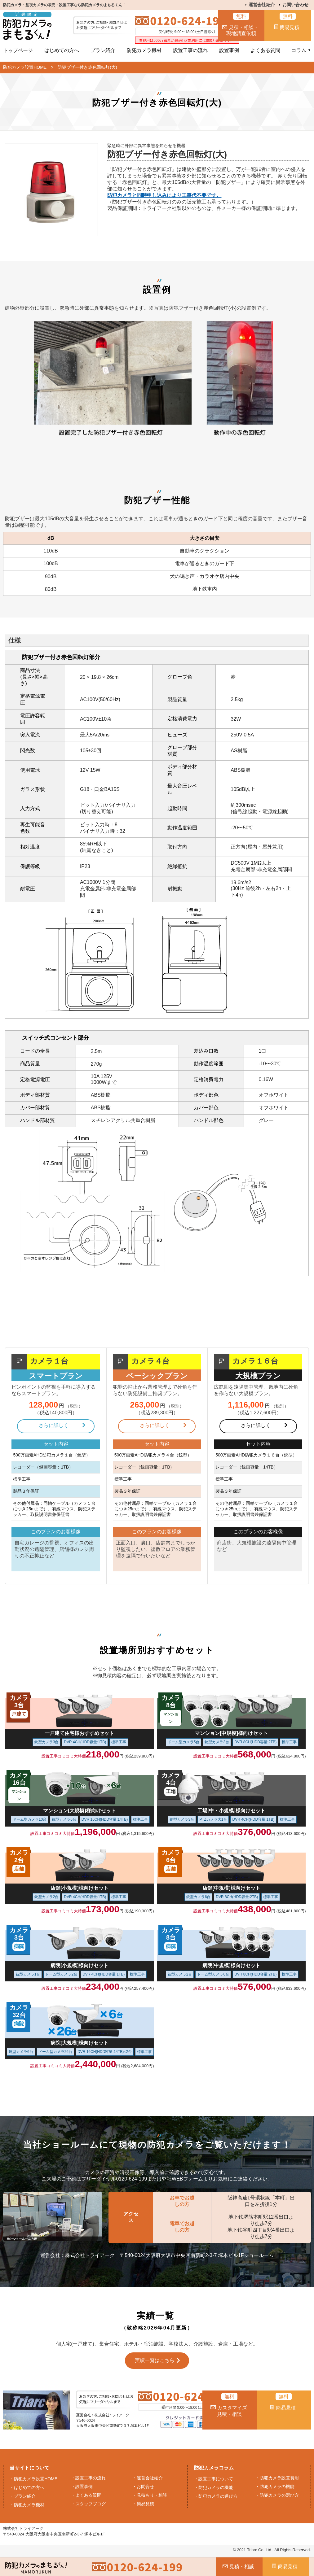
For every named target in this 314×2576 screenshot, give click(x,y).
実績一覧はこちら (155, 2360)
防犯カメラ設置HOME (24, 67)
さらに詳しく (54, 1425)
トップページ (18, 50)
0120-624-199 (188, 20)
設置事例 (229, 50)
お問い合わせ (295, 4)
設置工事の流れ (190, 50)
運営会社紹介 (262, 4)
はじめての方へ (61, 50)
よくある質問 (265, 50)
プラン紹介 (103, 50)
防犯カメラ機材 (144, 50)
